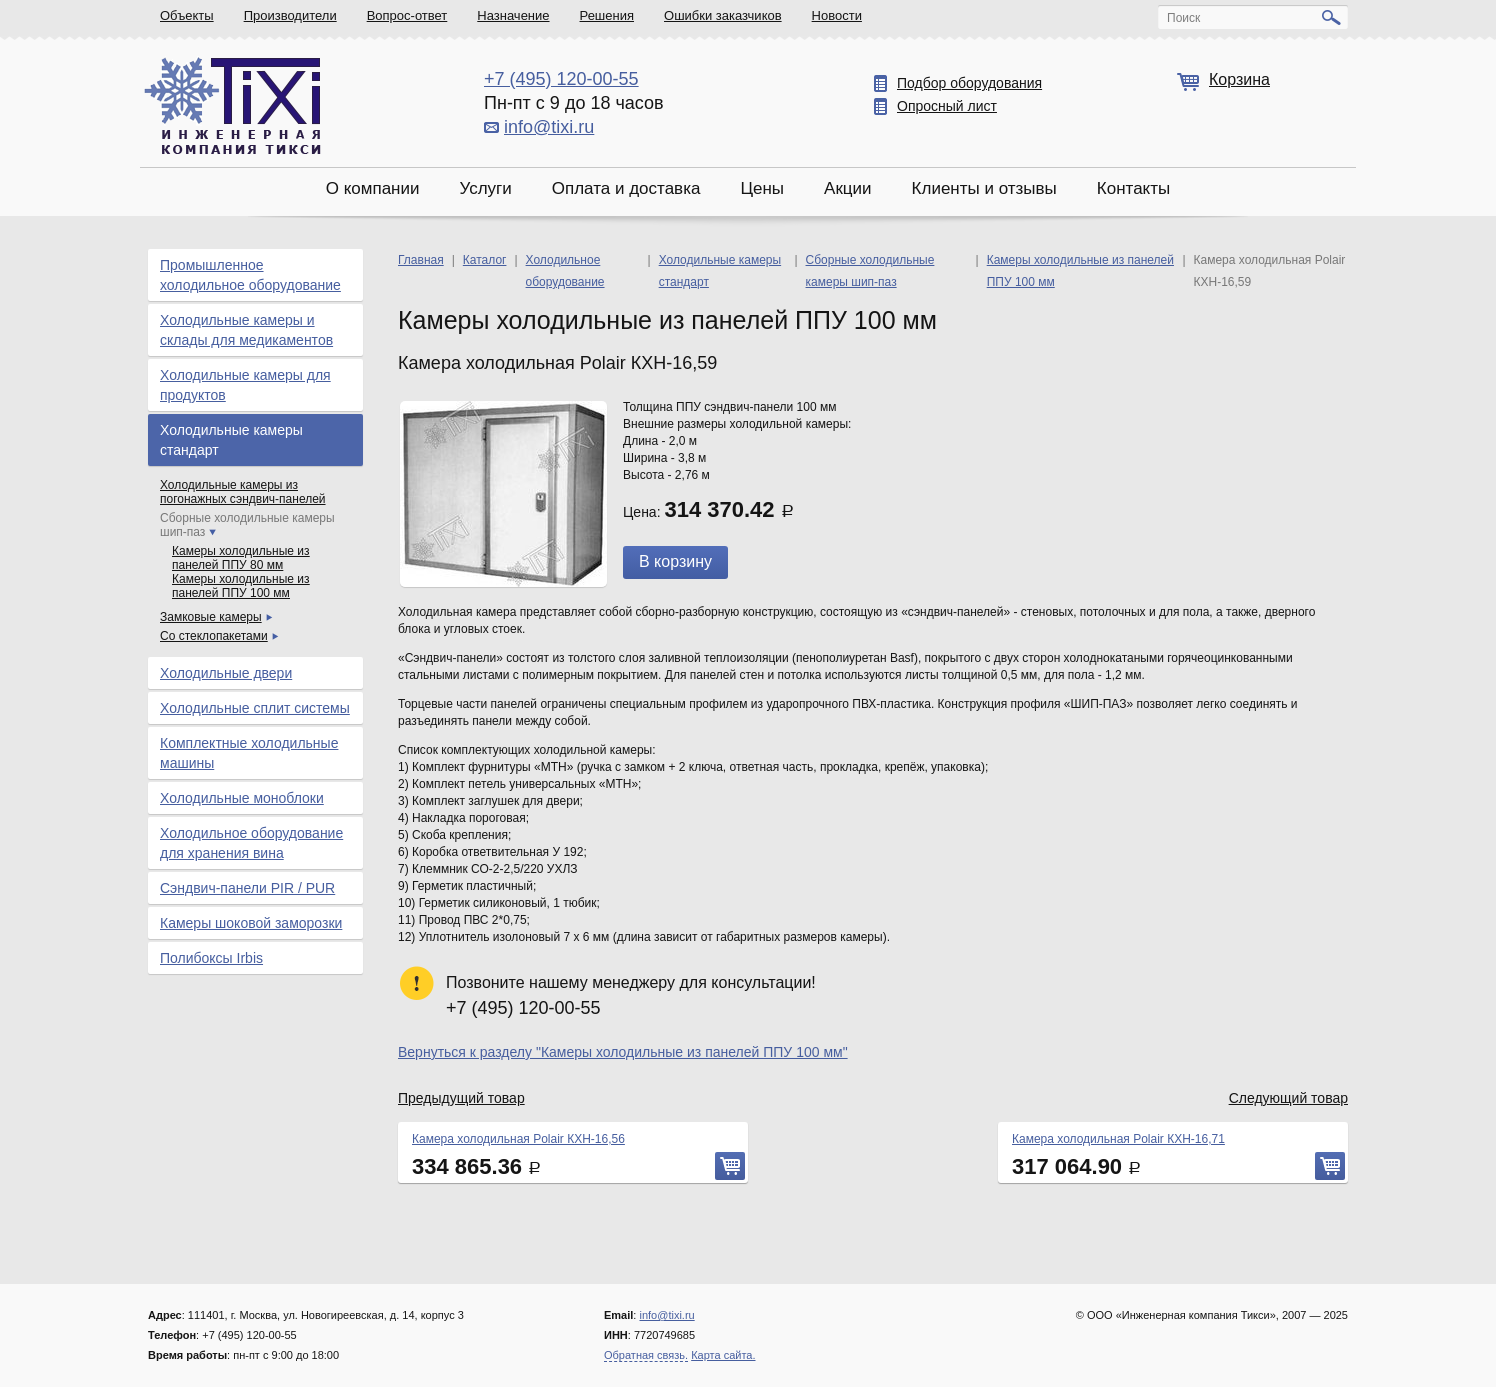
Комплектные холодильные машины (249, 753)
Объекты (187, 15)
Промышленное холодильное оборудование (250, 275)
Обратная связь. (646, 1355)
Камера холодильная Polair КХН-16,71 (1118, 1139)
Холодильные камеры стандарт (231, 440)
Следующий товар (1288, 1098)
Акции (848, 188)
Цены (762, 188)
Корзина (1239, 79)
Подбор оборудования (969, 83)
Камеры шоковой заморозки (251, 923)
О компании (373, 188)
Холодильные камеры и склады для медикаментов (246, 330)
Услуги (485, 188)
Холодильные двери (226, 673)
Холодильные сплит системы (255, 708)
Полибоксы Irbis (211, 958)
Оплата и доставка (626, 188)
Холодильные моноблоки (242, 798)
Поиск (1183, 18)
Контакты (1133, 188)
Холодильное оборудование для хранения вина (251, 843)
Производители (290, 15)
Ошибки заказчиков (723, 15)
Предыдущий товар (461, 1098)
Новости (837, 15)
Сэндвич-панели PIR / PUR (247, 888)
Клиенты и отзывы (984, 188)
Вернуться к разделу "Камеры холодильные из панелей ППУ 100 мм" (623, 1052)
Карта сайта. (723, 1355)
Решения (607, 15)
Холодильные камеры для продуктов (245, 385)
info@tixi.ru (549, 127)
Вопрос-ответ (407, 15)
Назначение (513, 15)
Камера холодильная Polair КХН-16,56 (518, 1139)
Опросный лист (947, 106)
